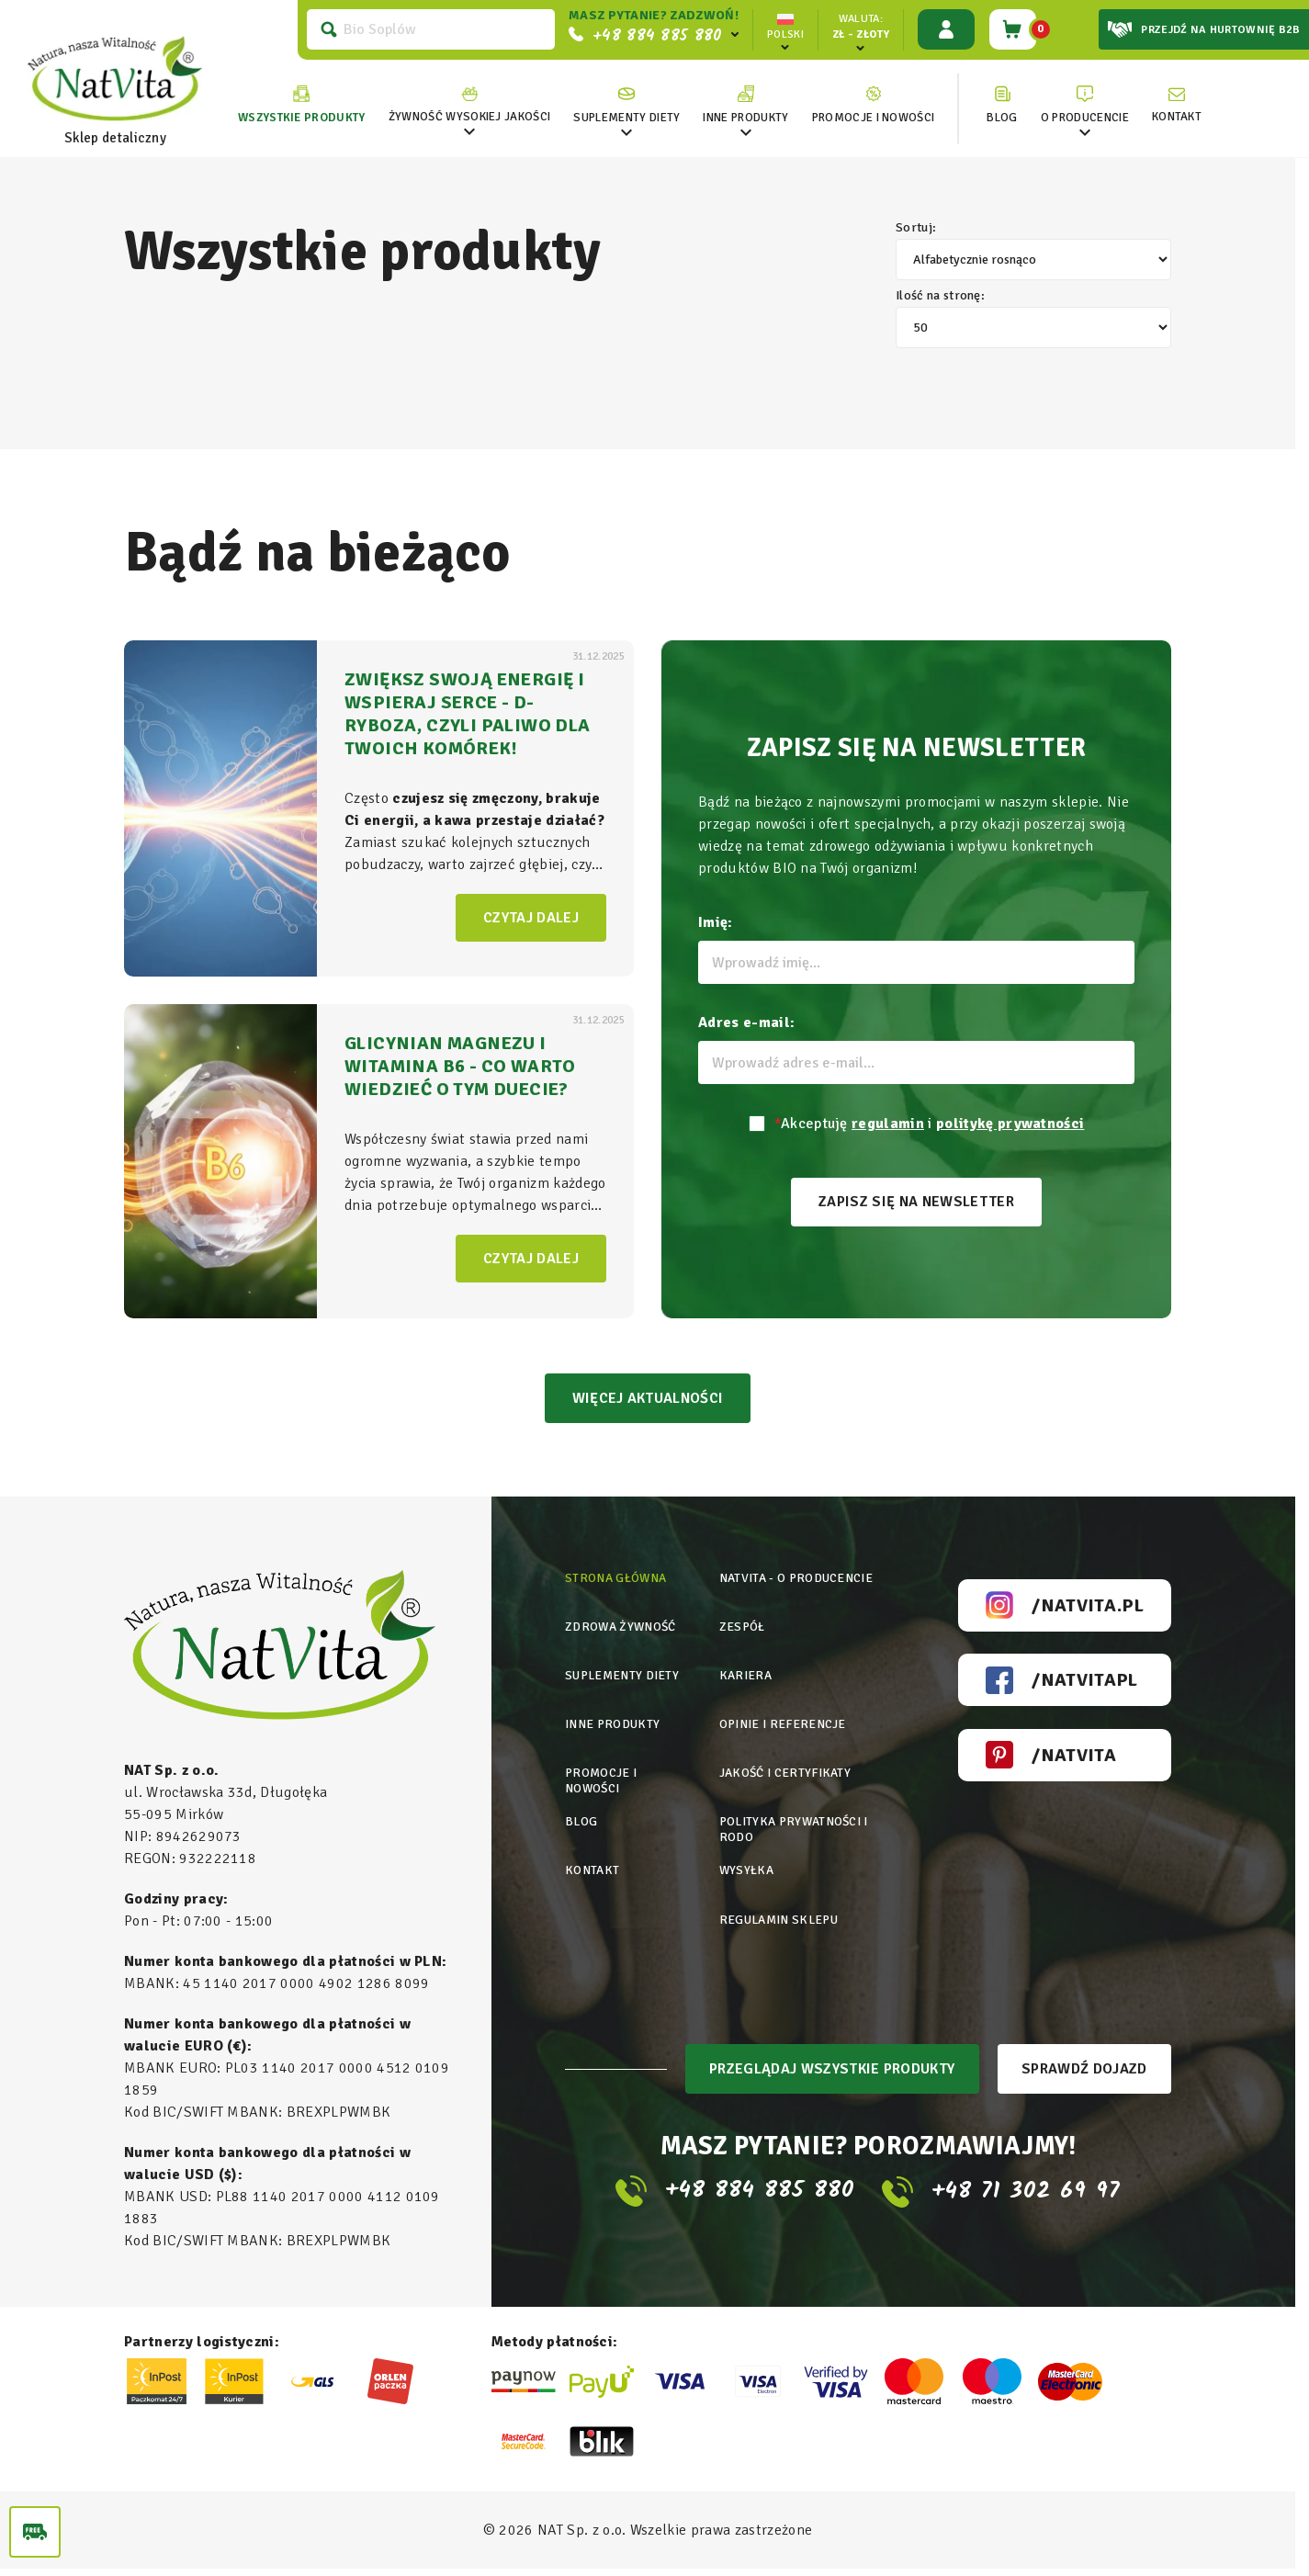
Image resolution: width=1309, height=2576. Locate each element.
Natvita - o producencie (800, 1584)
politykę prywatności (1010, 1123)
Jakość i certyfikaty (787, 1764)
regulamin (888, 1123)
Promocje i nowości (602, 1772)
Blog (581, 1809)
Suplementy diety (624, 1674)
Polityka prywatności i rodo (797, 1817)
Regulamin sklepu (782, 1899)
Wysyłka (747, 1854)
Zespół (742, 1629)
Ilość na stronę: (1033, 318)
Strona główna (618, 1584)
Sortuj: (1033, 250)
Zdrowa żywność (623, 1629)
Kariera (746, 1674)
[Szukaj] (425, 29)
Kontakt (593, 1854)
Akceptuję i (929, 1123)
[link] (464, 105)
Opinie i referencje (785, 1719)
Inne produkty (614, 1719)
